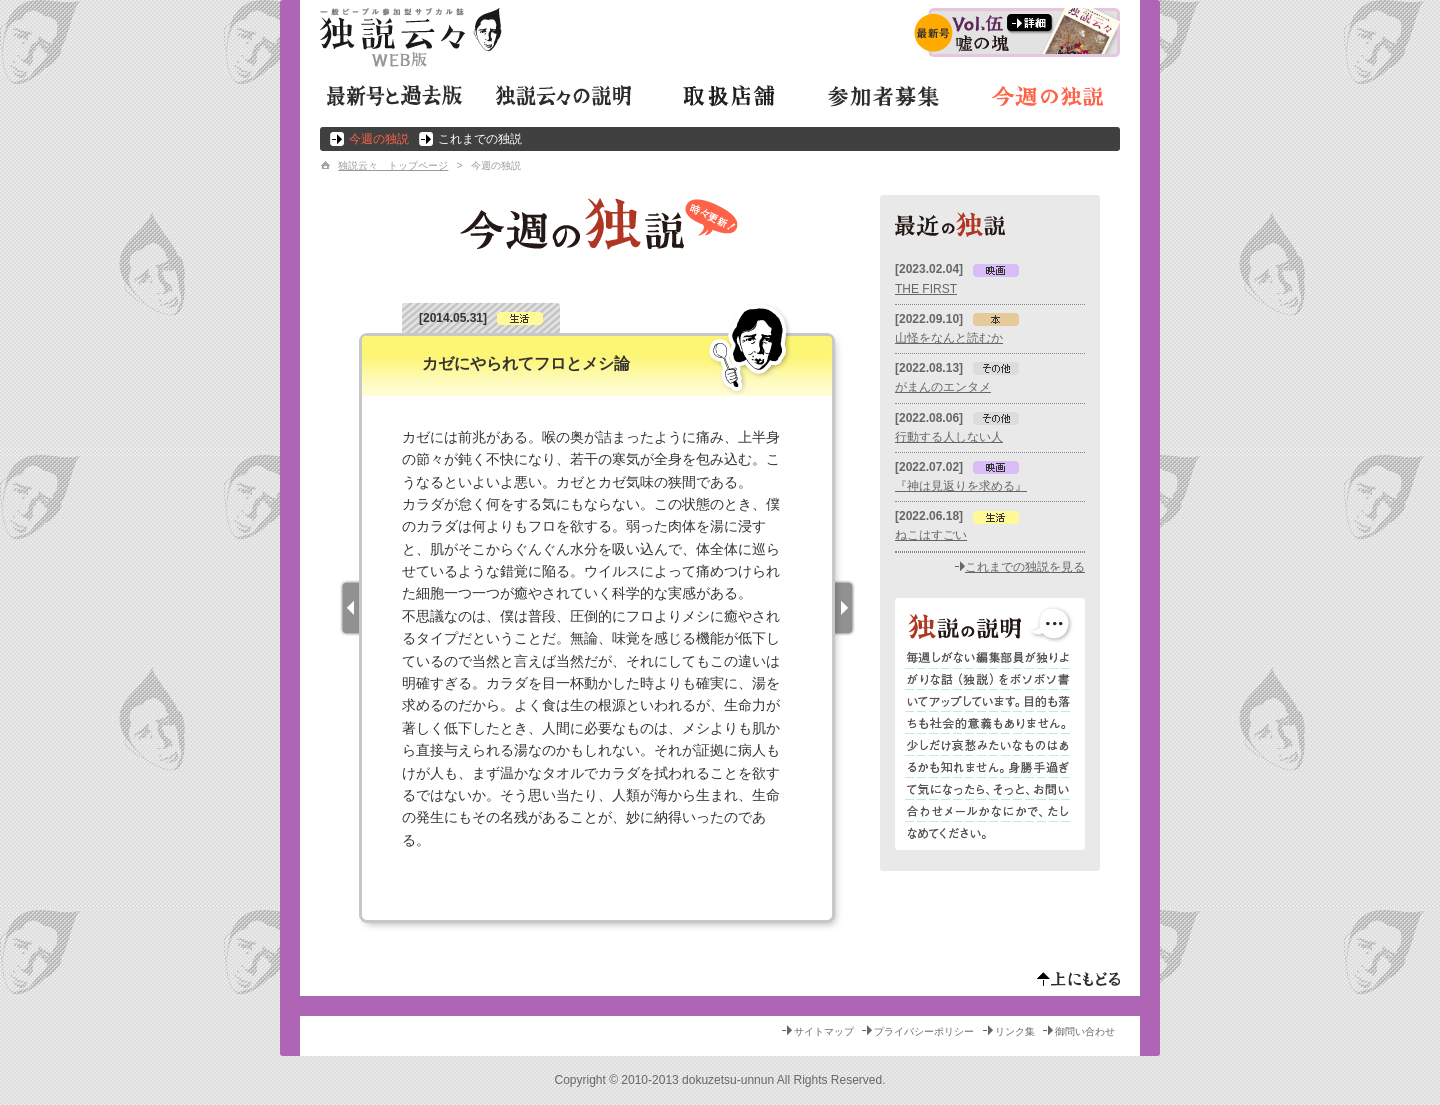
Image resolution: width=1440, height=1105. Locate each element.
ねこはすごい (931, 535)
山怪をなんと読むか (949, 338)
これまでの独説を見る (1025, 567)
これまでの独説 (480, 139)
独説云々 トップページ (393, 165)
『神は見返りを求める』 (961, 486)
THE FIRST (926, 289)
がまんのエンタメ (943, 387)
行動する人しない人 (949, 437)
